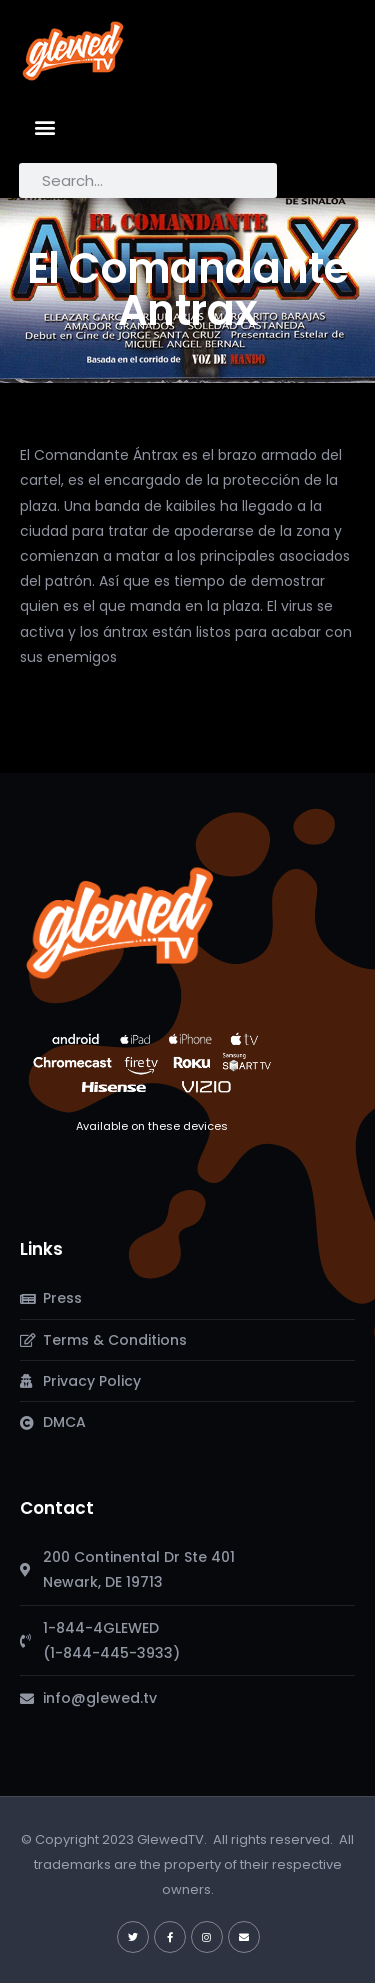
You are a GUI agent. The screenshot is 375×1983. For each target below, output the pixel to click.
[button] (45, 126)
